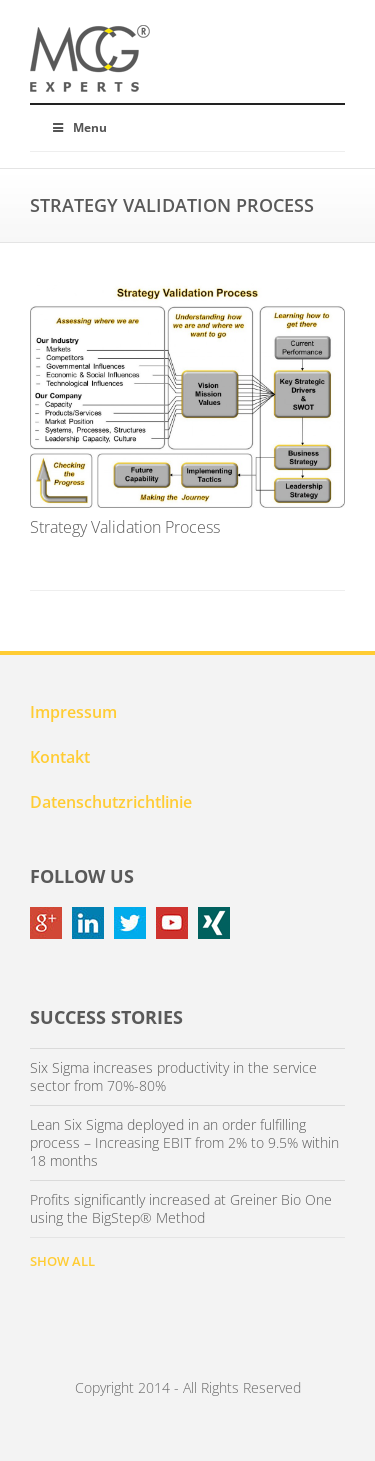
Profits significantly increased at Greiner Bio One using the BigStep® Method (181, 1209)
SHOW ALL (62, 1261)
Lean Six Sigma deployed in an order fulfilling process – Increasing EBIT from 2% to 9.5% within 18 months (184, 1143)
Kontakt (60, 757)
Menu (78, 127)
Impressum (73, 712)
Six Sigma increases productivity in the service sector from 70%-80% (173, 1077)
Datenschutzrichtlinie (111, 802)
